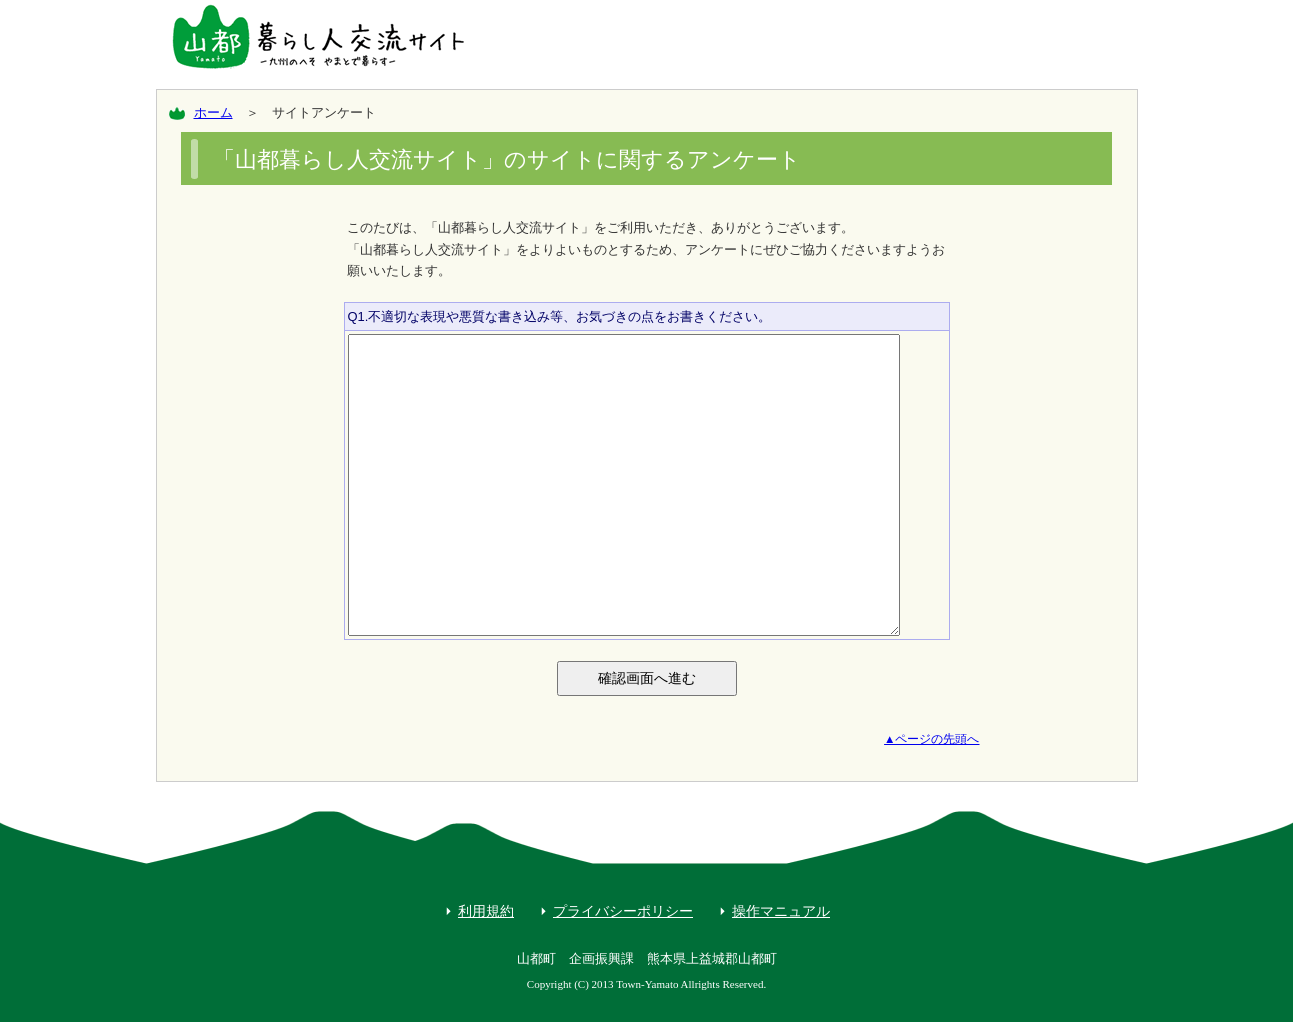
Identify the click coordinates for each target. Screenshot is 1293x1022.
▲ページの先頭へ (931, 739)
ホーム (213, 112)
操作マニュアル (781, 911)
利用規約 (486, 911)
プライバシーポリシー (623, 911)
